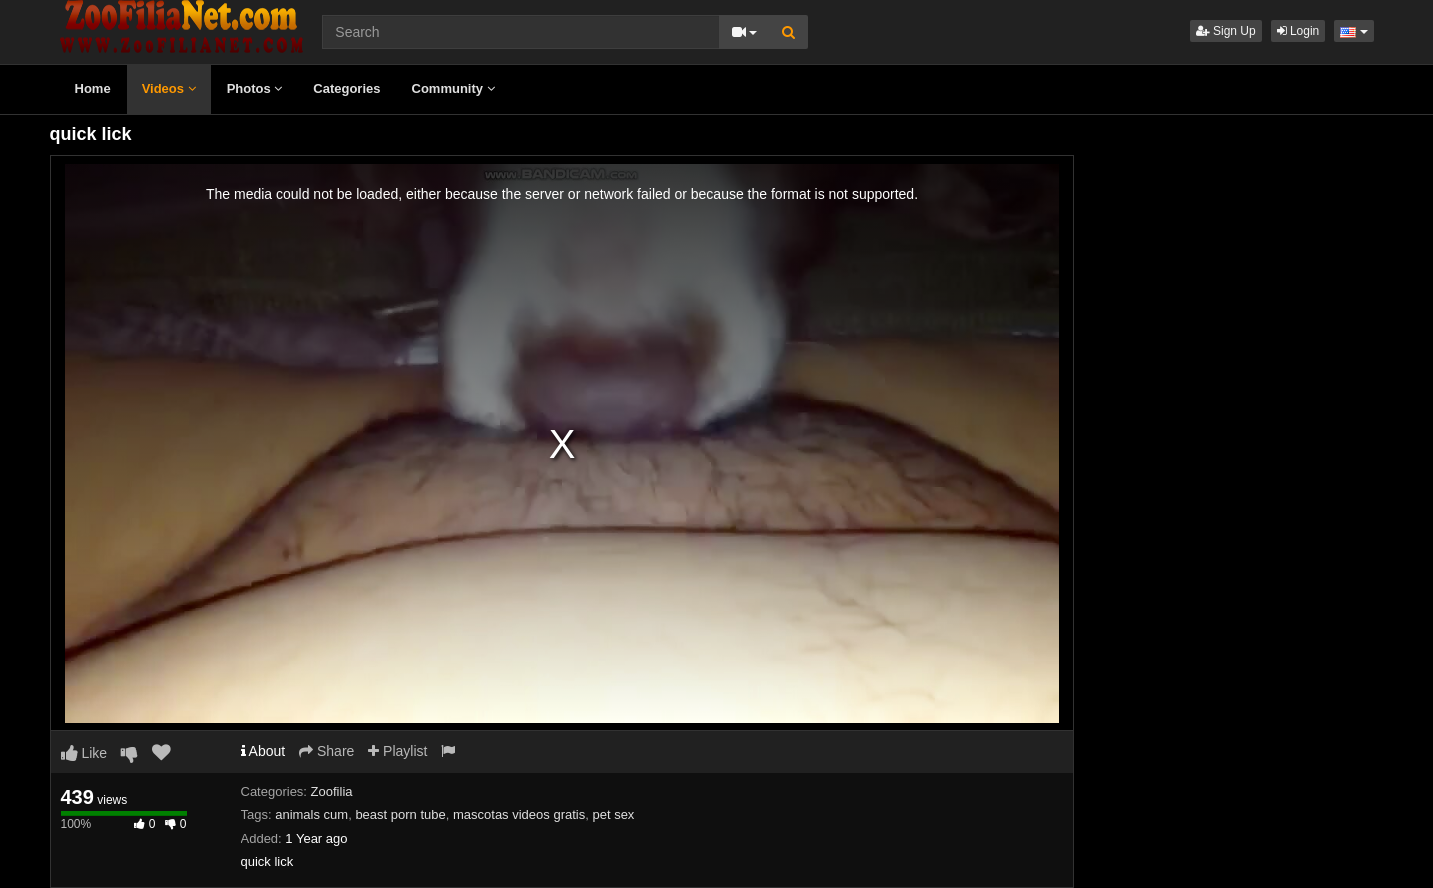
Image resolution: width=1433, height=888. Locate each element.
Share (326, 751)
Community (453, 88)
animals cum (311, 814)
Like (84, 753)
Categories (346, 88)
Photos (255, 88)
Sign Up (1226, 31)
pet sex (613, 814)
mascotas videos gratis (519, 814)
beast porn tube (400, 814)
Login (1298, 31)
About (263, 751)
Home (93, 88)
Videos (169, 88)
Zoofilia (332, 791)
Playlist (397, 751)
